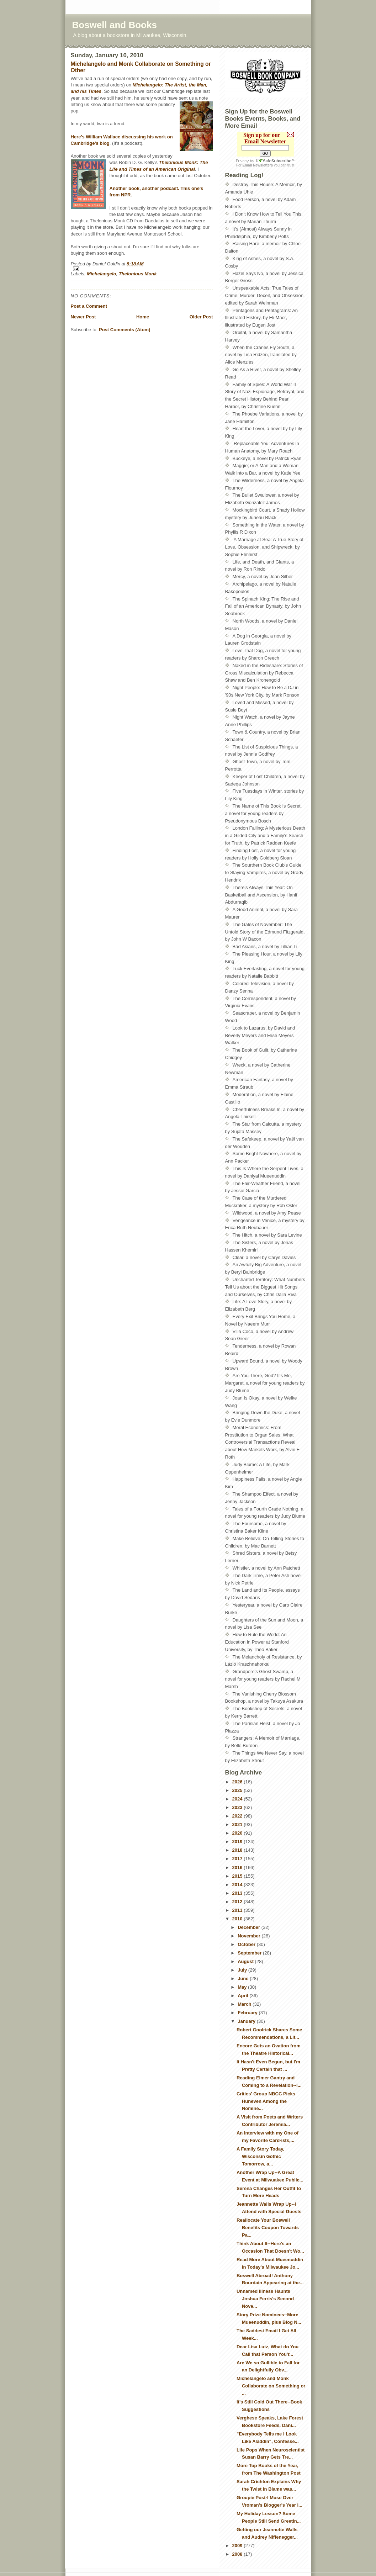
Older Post (201, 316)
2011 (238, 1910)
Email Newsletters (258, 165)
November (249, 1935)
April (243, 1995)
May (243, 1987)
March (245, 2004)
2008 (238, 2554)
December (249, 1927)
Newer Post (83, 316)
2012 (238, 1901)
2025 (238, 1790)
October (247, 1944)
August (246, 1961)
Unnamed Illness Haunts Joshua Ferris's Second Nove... (265, 2299)
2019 (238, 1841)
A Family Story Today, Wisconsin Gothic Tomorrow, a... (260, 2156)
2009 (238, 2545)
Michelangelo (101, 273)
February (248, 2012)
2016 (238, 1867)
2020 (238, 1833)
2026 (238, 1781)
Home (142, 316)
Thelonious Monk (138, 273)
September (250, 1953)
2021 (238, 1824)
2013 (238, 1893)
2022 (238, 1816)
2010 (238, 1918)
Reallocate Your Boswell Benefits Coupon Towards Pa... (268, 2227)
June (244, 1978)
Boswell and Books (114, 25)
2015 (238, 1876)
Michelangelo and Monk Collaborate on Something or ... (271, 2386)
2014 (238, 1884)
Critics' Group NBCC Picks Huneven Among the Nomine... (266, 2101)
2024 (238, 1799)
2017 (238, 1858)
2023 (238, 1807)
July (243, 1970)
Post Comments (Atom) (124, 329)
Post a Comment (89, 306)
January (247, 2021)
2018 (238, 1850)
